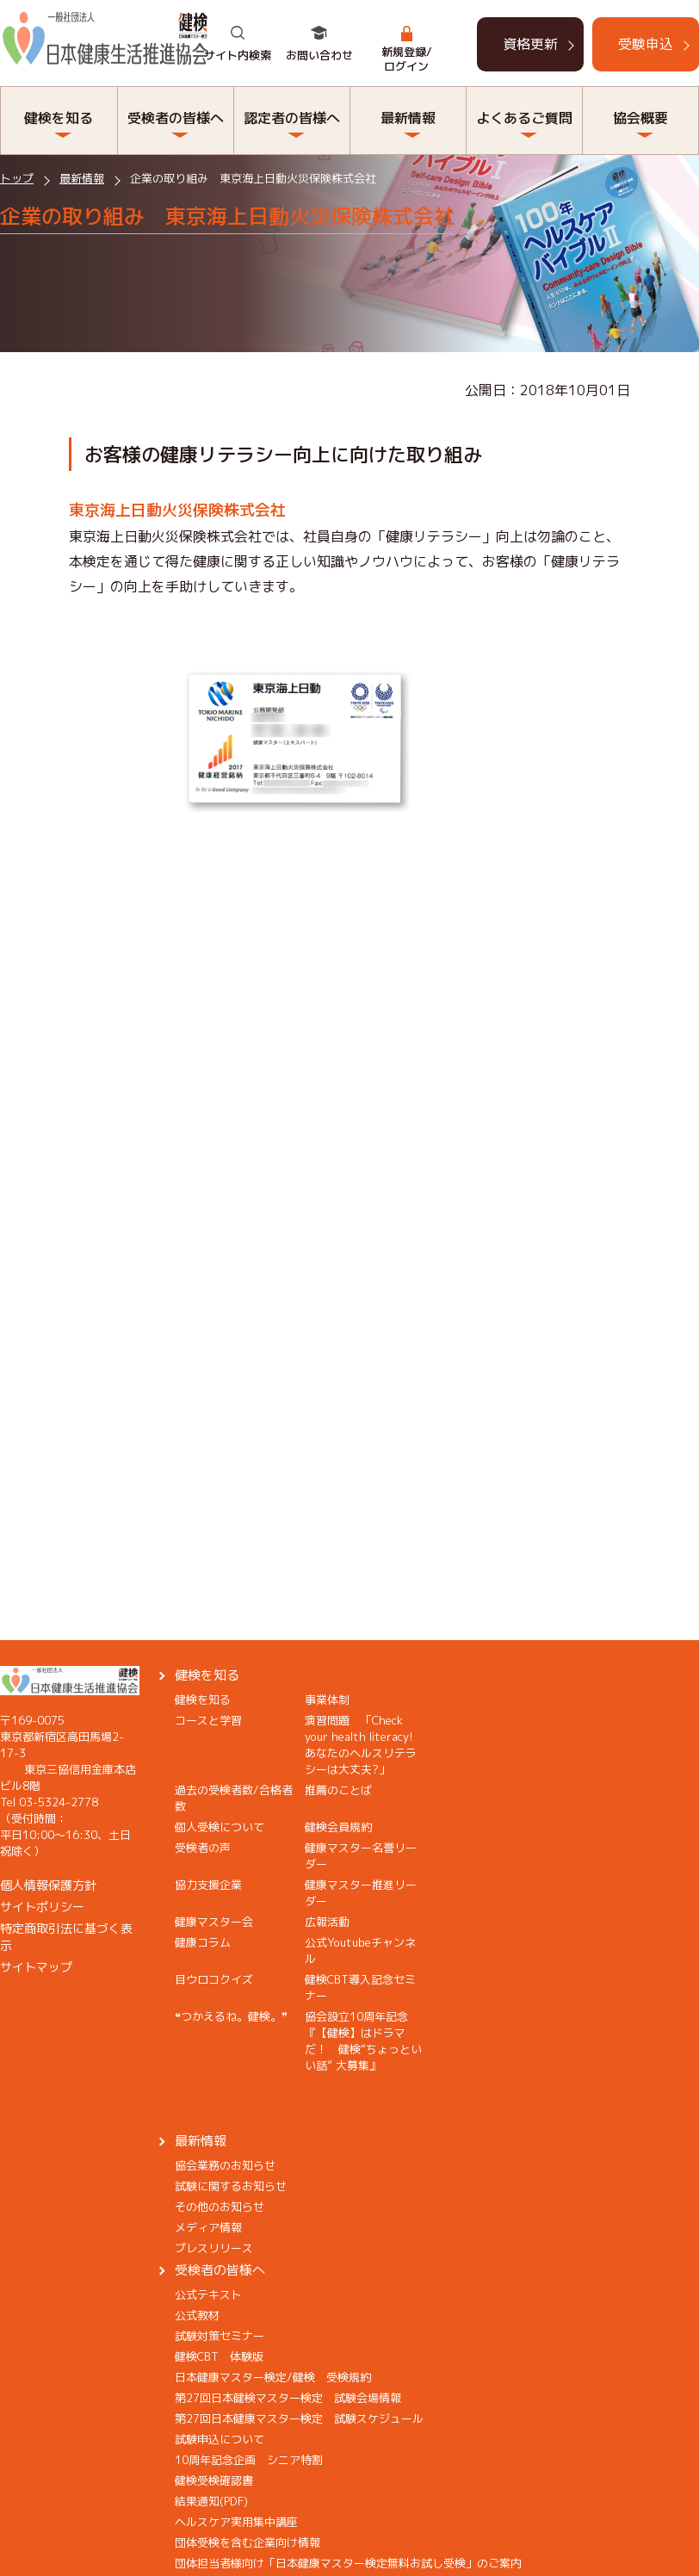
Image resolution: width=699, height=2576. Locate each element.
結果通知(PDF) (211, 2501)
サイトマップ (36, 1967)
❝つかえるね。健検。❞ (231, 2016)
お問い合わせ (319, 55)
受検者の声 (203, 1847)
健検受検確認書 (214, 2480)
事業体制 (327, 1699)
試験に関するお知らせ (231, 2186)
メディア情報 (208, 2227)
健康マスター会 (214, 1921)
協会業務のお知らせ (225, 2165)
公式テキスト (208, 2294)
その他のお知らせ (219, 2206)
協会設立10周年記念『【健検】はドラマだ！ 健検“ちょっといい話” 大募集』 (363, 2041)
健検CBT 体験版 (219, 2356)
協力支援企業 (208, 1884)
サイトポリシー (42, 1906)
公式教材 (197, 2315)
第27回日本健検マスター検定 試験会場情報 (288, 2398)
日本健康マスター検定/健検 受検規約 (273, 2377)
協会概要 (640, 117)
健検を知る (58, 117)
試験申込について (219, 2439)
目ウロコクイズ (214, 1979)
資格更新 (530, 43)
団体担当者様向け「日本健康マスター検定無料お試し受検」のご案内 (348, 2563)
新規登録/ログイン (406, 59)
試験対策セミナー (219, 2336)
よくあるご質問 (524, 117)
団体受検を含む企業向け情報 (247, 2542)
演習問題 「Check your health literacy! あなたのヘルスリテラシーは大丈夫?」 (364, 1744)
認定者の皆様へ (292, 117)
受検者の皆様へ (175, 117)
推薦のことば (338, 1790)
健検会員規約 (338, 1827)
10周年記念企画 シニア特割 (249, 2460)
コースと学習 (208, 1720)
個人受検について (219, 1827)
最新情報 (408, 117)
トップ (17, 178)
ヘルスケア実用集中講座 (236, 2522)
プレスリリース (214, 2248)
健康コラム (203, 1942)
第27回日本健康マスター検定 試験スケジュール (299, 2418)
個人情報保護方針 (48, 1885)
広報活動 (327, 1921)
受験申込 (645, 43)
